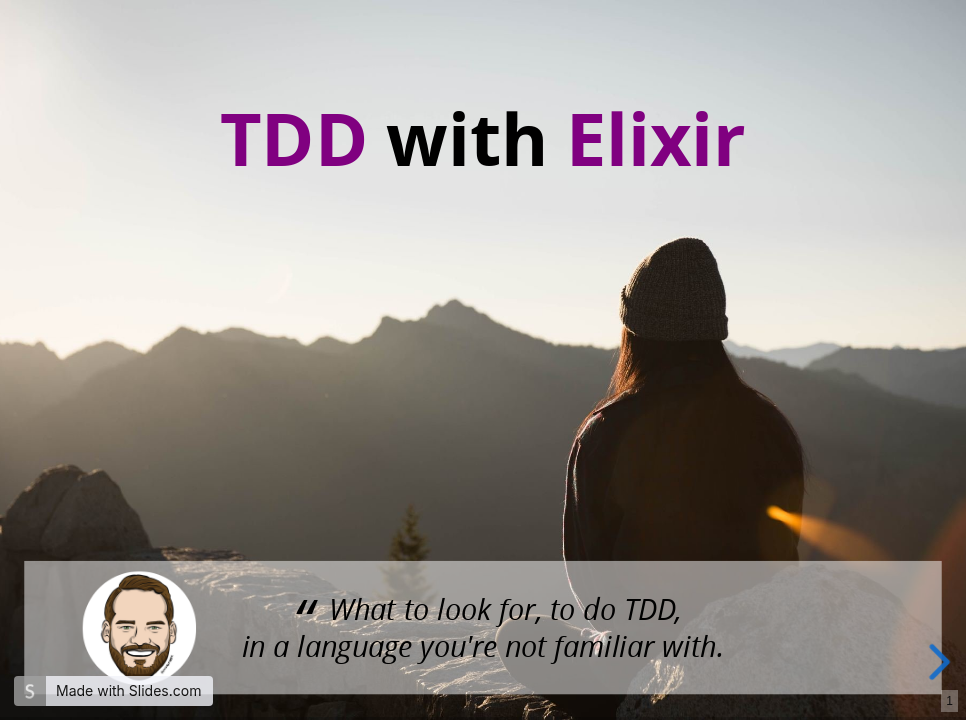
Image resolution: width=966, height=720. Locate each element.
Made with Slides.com (128, 690)
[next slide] (937, 662)
